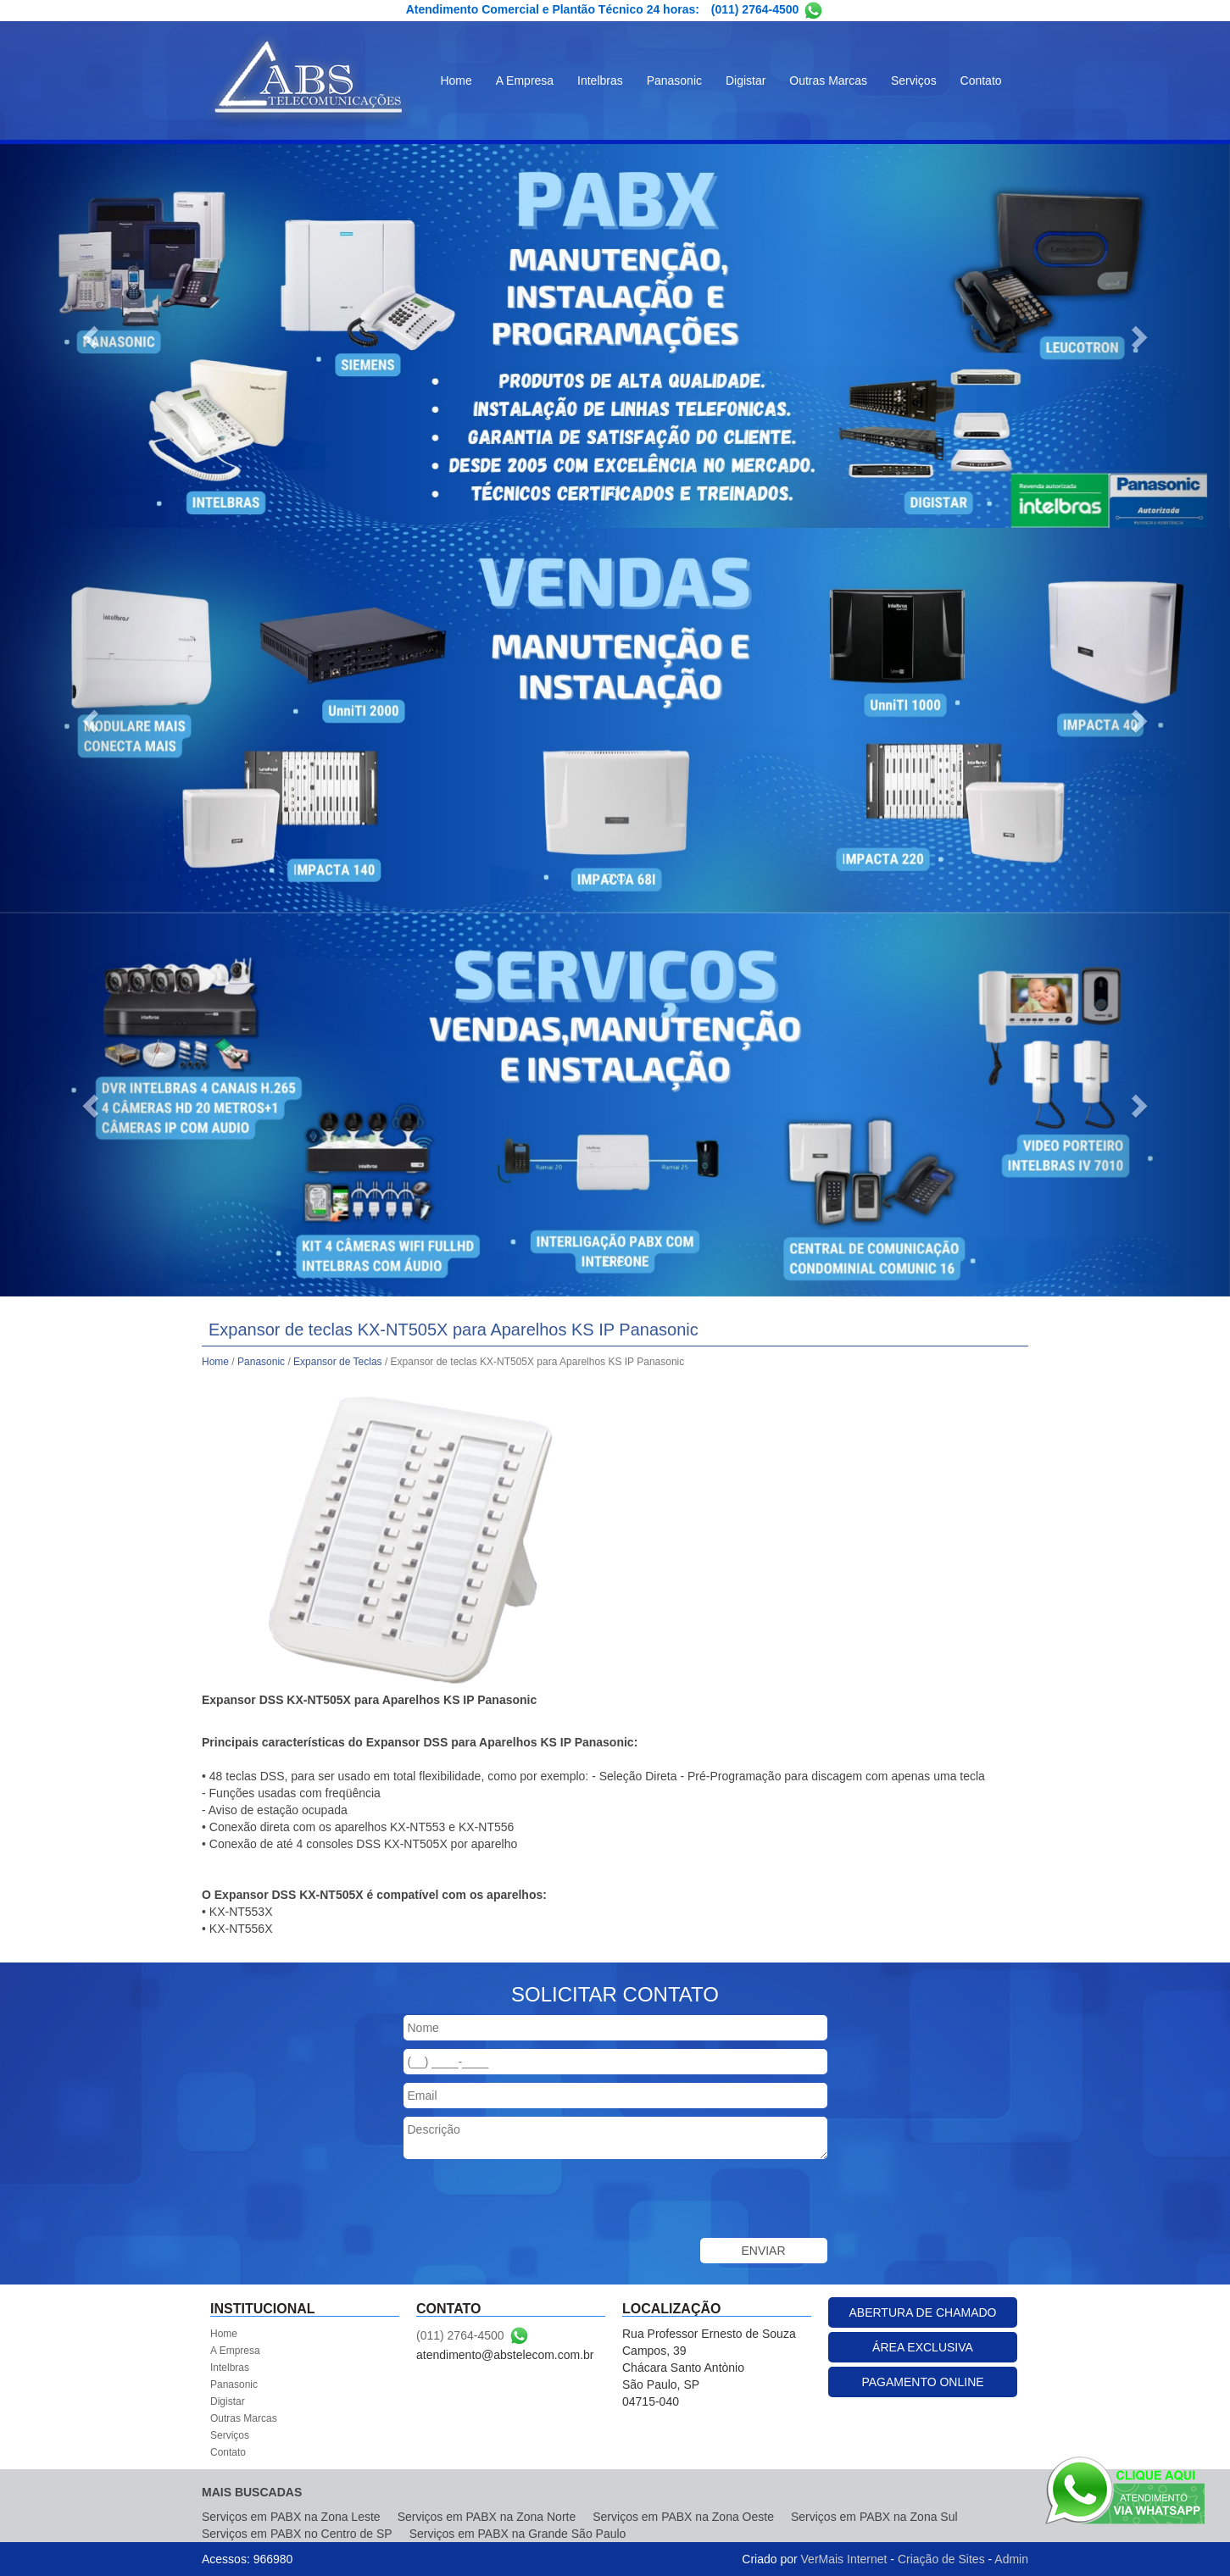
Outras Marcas (828, 80)
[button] (92, 336)
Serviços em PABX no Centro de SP (297, 2533)
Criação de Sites (941, 2559)
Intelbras (600, 80)
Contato (981, 80)
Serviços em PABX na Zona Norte (487, 2516)
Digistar (745, 80)
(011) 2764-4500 (755, 9)
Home (455, 80)
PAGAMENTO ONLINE (922, 2382)
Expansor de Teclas (337, 1362)
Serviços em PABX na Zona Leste (291, 2516)
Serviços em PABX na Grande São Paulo (517, 2533)
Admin (1011, 2559)
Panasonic (674, 80)
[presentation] (532, 2201)
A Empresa (525, 80)
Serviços (914, 80)
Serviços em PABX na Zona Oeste (683, 2516)
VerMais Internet (844, 2559)
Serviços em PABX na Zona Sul (874, 2516)
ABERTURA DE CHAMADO (923, 2312)
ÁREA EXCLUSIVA (922, 2347)
